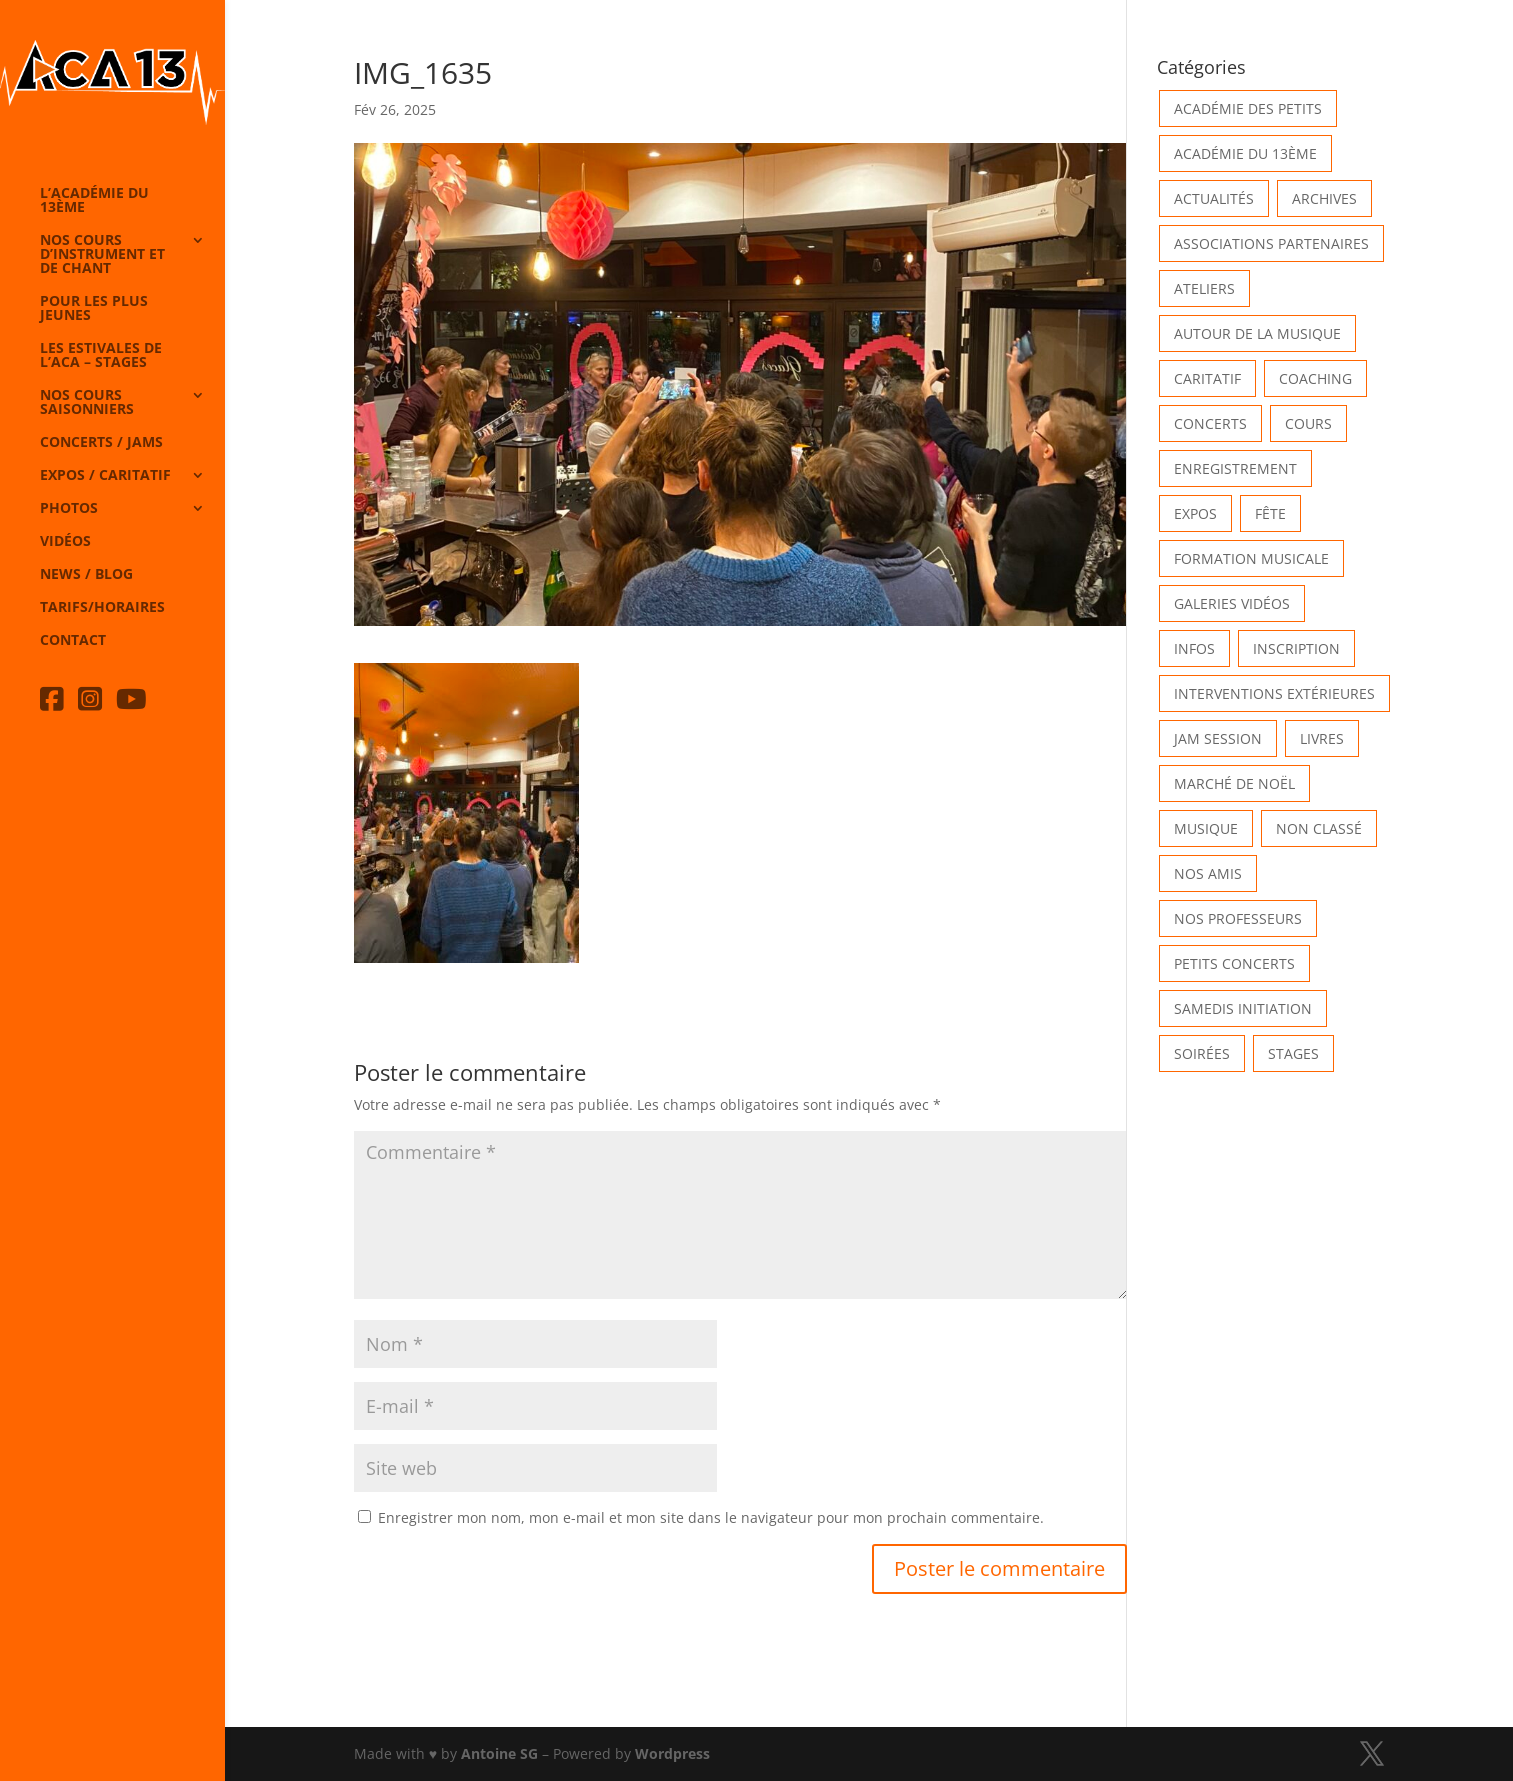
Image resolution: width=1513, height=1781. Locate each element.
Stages (1293, 1053)
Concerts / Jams (101, 443)
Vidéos (65, 542)
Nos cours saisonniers (87, 403)
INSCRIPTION (1296, 648)
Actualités (1214, 198)
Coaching (1315, 378)
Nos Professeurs (1238, 918)
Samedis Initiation (1243, 1008)
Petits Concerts (1234, 963)
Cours (1308, 423)
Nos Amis (1208, 873)
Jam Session (1218, 738)
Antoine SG (499, 1753)
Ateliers (1204, 288)
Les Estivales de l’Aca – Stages (101, 356)
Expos (1195, 513)
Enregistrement (1235, 468)
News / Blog (86, 575)
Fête (1270, 513)
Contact (73, 641)
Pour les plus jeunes (94, 309)
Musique (1206, 828)
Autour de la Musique (1257, 333)
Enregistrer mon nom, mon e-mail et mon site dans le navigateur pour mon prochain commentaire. (711, 1517)
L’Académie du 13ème (94, 201)
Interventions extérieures (1274, 693)
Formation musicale (1251, 558)
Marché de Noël (1234, 783)
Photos (69, 509)
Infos (1194, 648)
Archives (1324, 198)
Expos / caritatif (105, 476)
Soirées (1202, 1053)
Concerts (1210, 423)
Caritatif (1207, 378)
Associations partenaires (1271, 243)
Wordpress (672, 1753)
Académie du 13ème (1245, 153)
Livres (1322, 738)
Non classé (1319, 828)
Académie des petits (1248, 108)
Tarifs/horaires (102, 608)
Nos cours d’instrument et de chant (102, 255)
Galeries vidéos (1232, 603)
